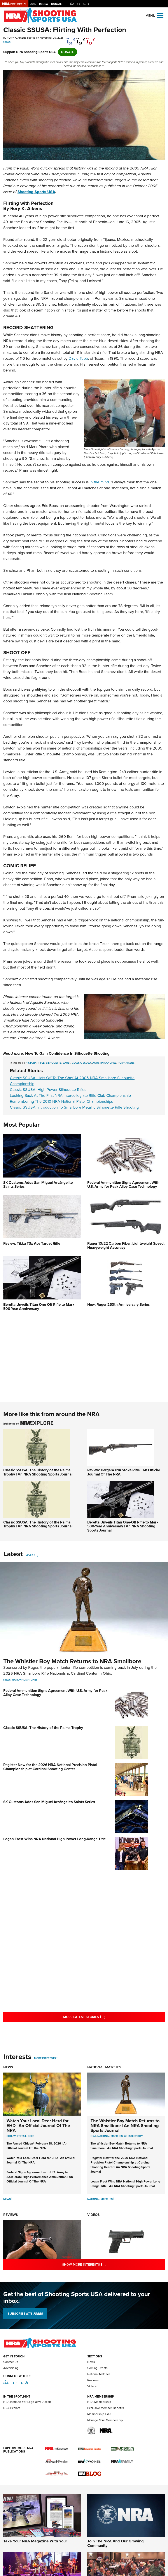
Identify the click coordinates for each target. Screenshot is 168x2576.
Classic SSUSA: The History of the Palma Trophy (43, 1727)
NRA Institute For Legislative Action (27, 2402)
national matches (110, 2136)
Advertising (11, 2368)
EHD (9, 2136)
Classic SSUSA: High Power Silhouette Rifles (48, 1089)
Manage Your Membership (105, 2420)
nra (93, 2136)
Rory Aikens (126, 1063)
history (31, 1063)
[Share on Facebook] (71, 38)
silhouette (53, 1063)
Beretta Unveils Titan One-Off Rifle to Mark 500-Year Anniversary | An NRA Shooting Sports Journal (122, 1526)
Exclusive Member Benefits (105, 2408)
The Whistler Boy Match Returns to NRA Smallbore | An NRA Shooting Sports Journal (125, 2125)
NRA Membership (99, 2402)
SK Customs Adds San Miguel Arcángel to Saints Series (49, 1802)
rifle (41, 1063)
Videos (93, 2214)
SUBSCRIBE (25, 2313)
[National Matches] (115, 2199)
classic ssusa (81, 1063)
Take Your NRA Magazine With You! (35, 2541)
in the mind (99, 482)
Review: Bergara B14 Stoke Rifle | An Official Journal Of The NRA (123, 1472)
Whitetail (19, 2136)
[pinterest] (91, 38)
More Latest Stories (101, 2016)
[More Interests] (58, 2058)
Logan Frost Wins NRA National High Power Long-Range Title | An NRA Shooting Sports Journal (126, 2183)
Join (33, 4)
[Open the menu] (160, 15)
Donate (56, 4)
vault (66, 1063)
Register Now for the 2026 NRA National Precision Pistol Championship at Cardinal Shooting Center (50, 1767)
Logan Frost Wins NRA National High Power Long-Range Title (54, 1839)
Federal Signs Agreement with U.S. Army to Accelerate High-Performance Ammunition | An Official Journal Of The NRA (40, 2177)
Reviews (10, 2214)
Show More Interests (103, 2264)
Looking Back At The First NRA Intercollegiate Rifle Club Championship (70, 1095)
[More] (36, 1555)
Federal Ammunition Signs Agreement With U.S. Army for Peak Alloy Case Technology (55, 1693)
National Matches (24, 1680)
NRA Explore (12, 2408)
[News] (13, 2199)
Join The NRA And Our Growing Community (115, 2543)
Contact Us (10, 2362)
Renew (43, 4)
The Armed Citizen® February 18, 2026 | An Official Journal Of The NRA (37, 2145)
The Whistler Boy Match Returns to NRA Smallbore (72, 1661)
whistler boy (133, 2136)
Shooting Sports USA (36, 192)
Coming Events (97, 2368)
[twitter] (81, 38)
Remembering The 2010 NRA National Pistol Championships (61, 1101)
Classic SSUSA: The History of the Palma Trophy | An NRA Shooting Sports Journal (37, 1472)
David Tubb (78, 358)
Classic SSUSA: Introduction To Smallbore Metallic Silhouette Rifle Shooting (74, 1107)
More (29, 1555)
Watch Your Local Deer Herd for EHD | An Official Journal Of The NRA (38, 2125)
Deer (31, 2136)
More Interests (45, 2058)
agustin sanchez (104, 1063)
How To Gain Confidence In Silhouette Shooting (67, 1053)
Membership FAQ (99, 2414)
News (7, 42)
